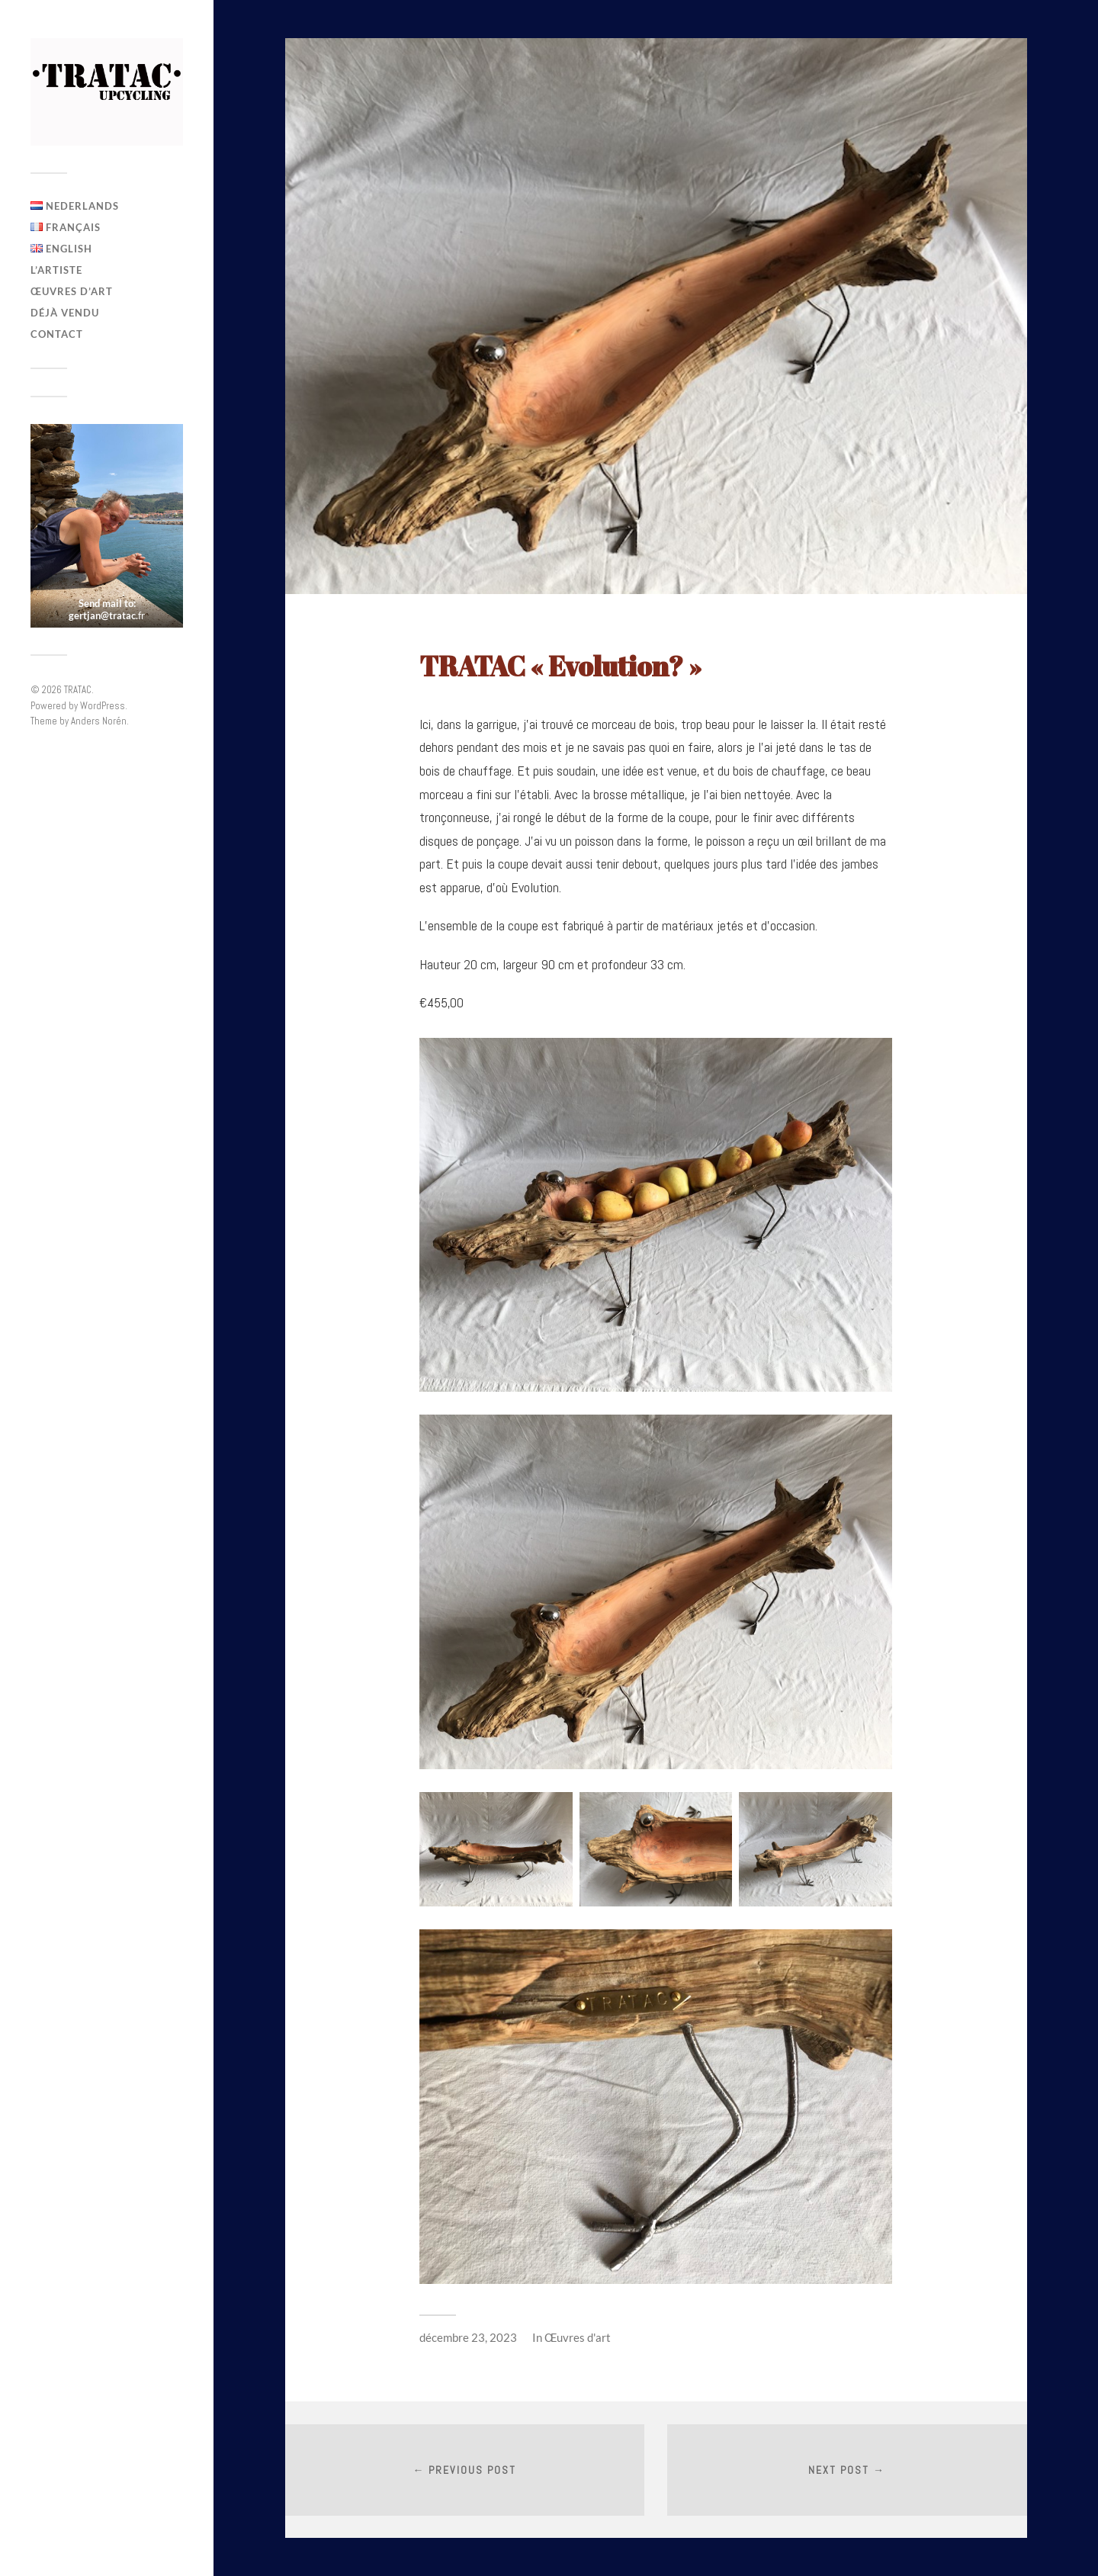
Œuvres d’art (71, 291)
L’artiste (56, 270)
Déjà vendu (64, 313)
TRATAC (78, 689)
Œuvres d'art (577, 2337)
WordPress (102, 705)
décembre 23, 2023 (468, 2337)
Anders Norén (99, 721)
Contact (56, 334)
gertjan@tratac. (103, 615)
